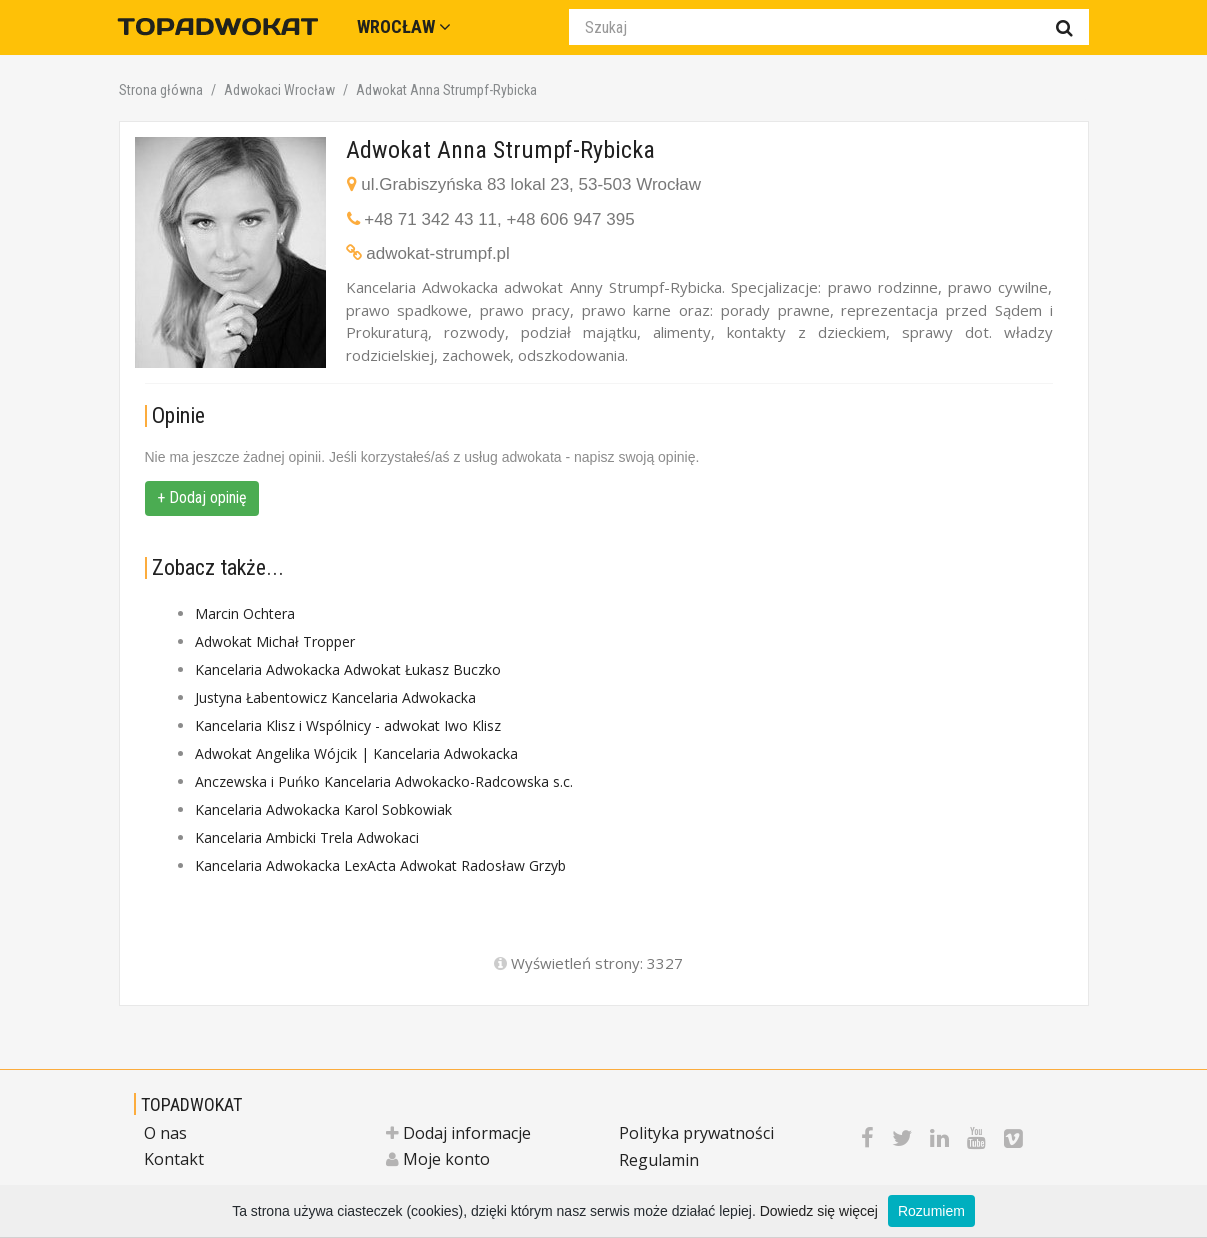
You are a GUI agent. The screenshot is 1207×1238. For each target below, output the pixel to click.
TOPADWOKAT (191, 1104)
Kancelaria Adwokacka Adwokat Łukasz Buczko (348, 669)
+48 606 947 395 (571, 219)
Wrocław (404, 26)
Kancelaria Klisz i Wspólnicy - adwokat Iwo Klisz (348, 725)
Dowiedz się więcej (819, 1211)
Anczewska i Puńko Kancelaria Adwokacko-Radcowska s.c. (384, 781)
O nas (165, 1133)
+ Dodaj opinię (202, 497)
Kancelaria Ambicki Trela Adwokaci (307, 837)
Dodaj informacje (458, 1133)
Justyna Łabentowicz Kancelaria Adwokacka (335, 697)
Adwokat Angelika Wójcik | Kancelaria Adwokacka (356, 753)
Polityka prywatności (696, 1133)
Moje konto (438, 1159)
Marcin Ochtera (245, 613)
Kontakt (174, 1159)
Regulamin (659, 1160)
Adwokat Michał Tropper (275, 641)
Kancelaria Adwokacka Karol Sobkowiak (323, 809)
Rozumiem (931, 1211)
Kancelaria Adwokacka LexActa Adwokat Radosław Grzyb (380, 865)
